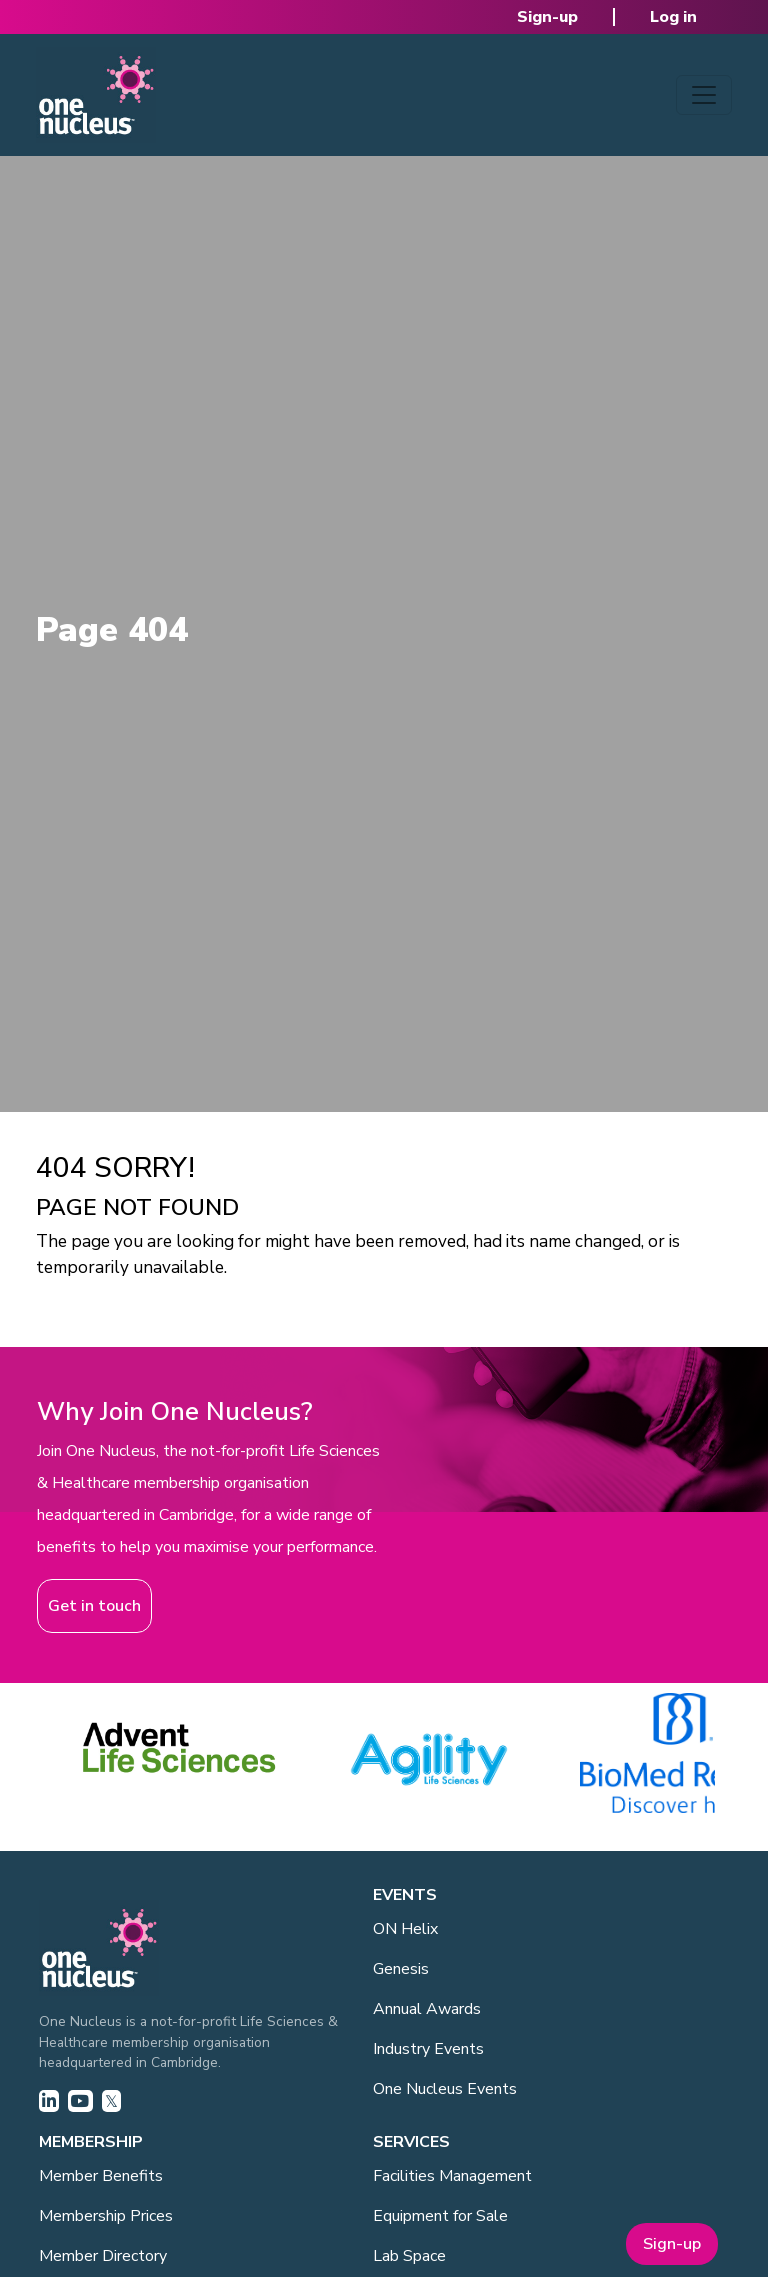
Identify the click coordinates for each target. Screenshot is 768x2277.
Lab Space (409, 2256)
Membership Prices (106, 2216)
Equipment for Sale (440, 2216)
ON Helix (405, 1929)
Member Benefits (101, 2176)
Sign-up (547, 17)
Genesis (401, 1969)
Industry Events (428, 2049)
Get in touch (94, 1606)
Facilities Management (452, 2176)
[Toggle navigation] (704, 95)
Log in (673, 17)
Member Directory (103, 2256)
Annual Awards (427, 2009)
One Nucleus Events (445, 2089)
